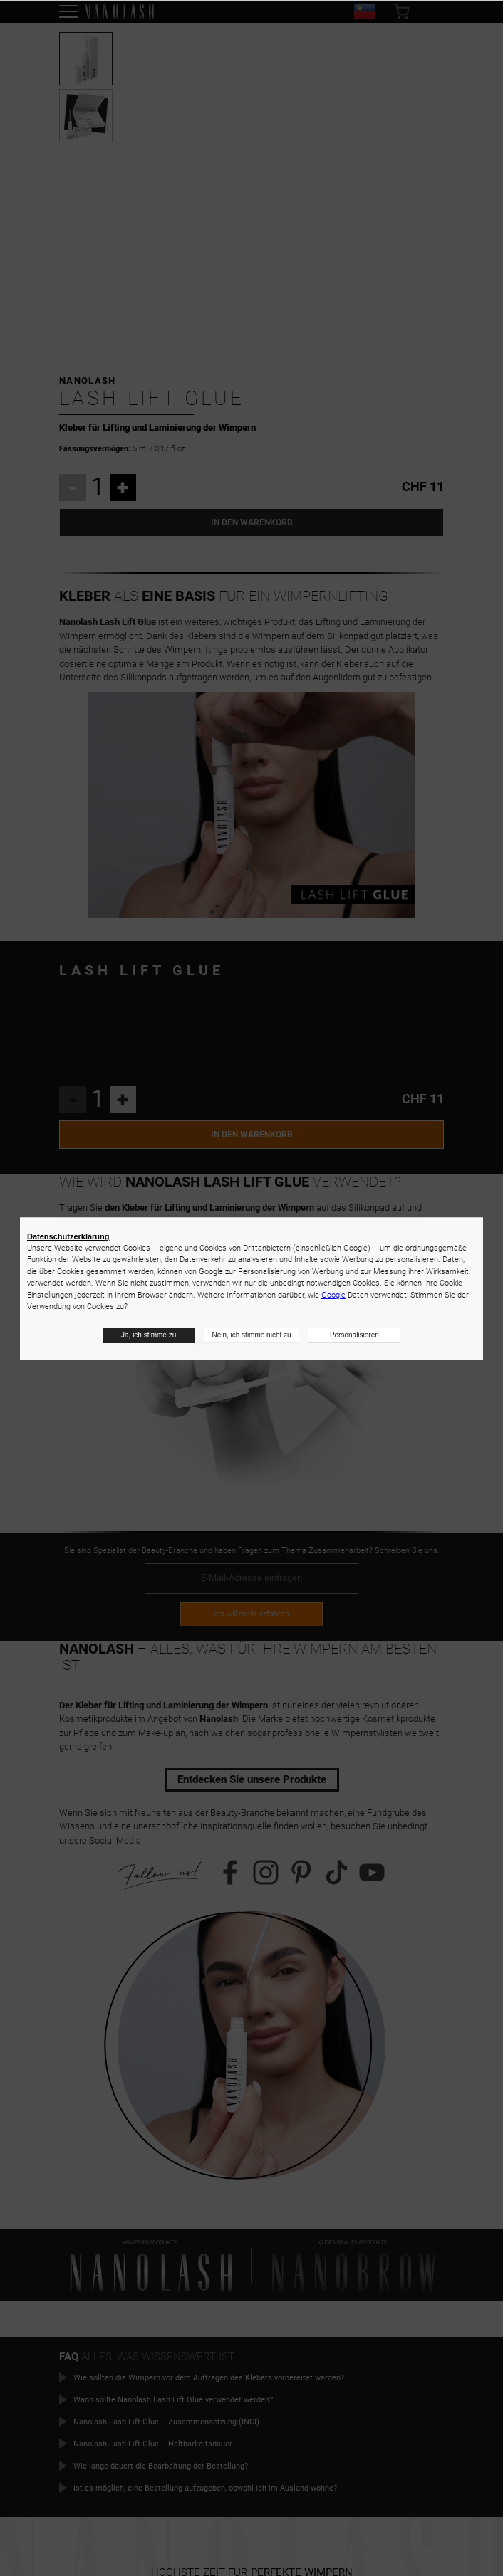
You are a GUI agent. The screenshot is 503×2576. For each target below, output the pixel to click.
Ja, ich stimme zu (148, 1335)
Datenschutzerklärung (68, 1236)
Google (333, 1295)
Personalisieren (354, 1335)
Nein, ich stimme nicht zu (251, 1335)
